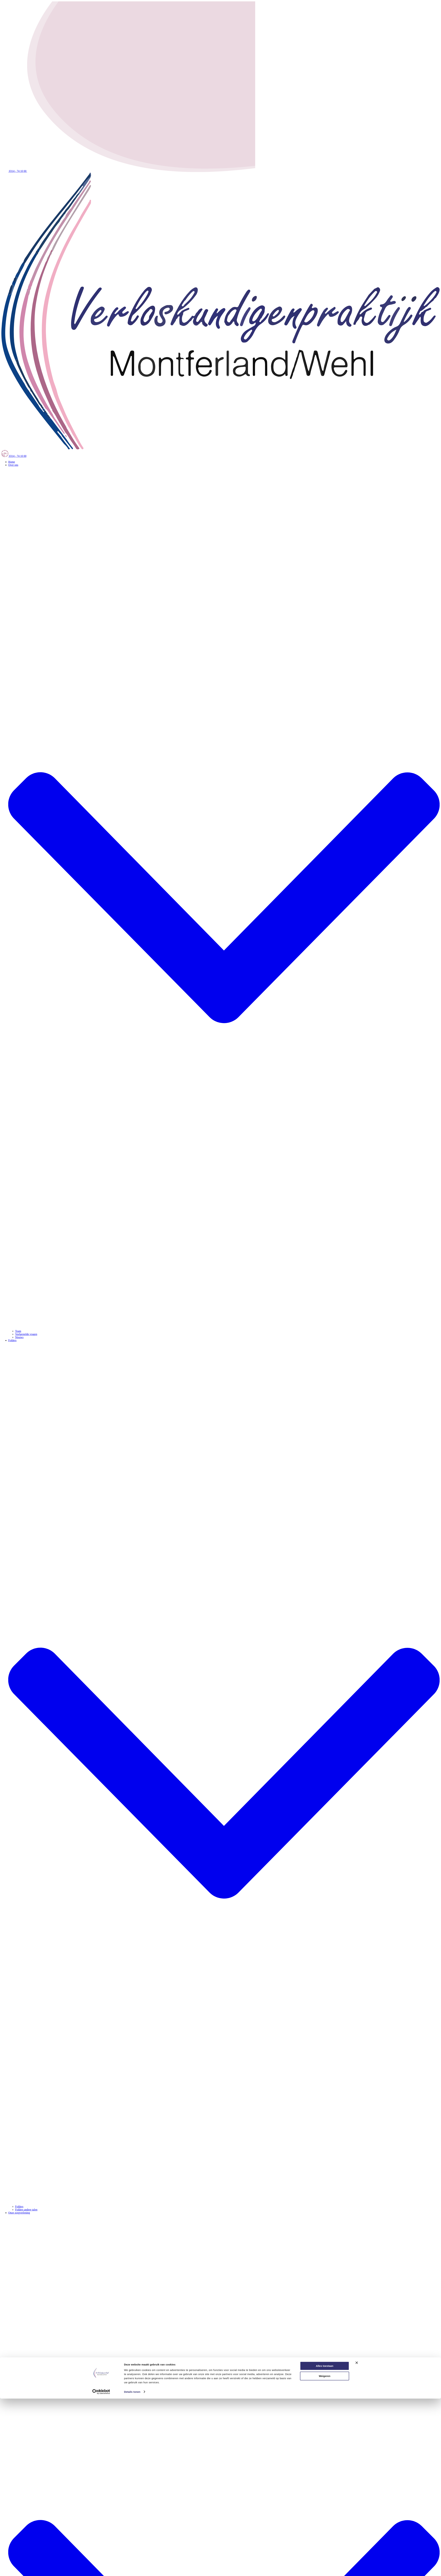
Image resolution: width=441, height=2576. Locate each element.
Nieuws (19, 1337)
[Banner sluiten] (356, 1923)
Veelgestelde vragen (26, 1334)
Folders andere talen (26, 2209)
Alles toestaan (324, 1926)
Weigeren (324, 1936)
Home (11, 461)
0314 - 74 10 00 (13, 456)
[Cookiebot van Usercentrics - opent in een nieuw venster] (101, 1952)
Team (18, 1331)
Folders (19, 2206)
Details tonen (132, 1952)
